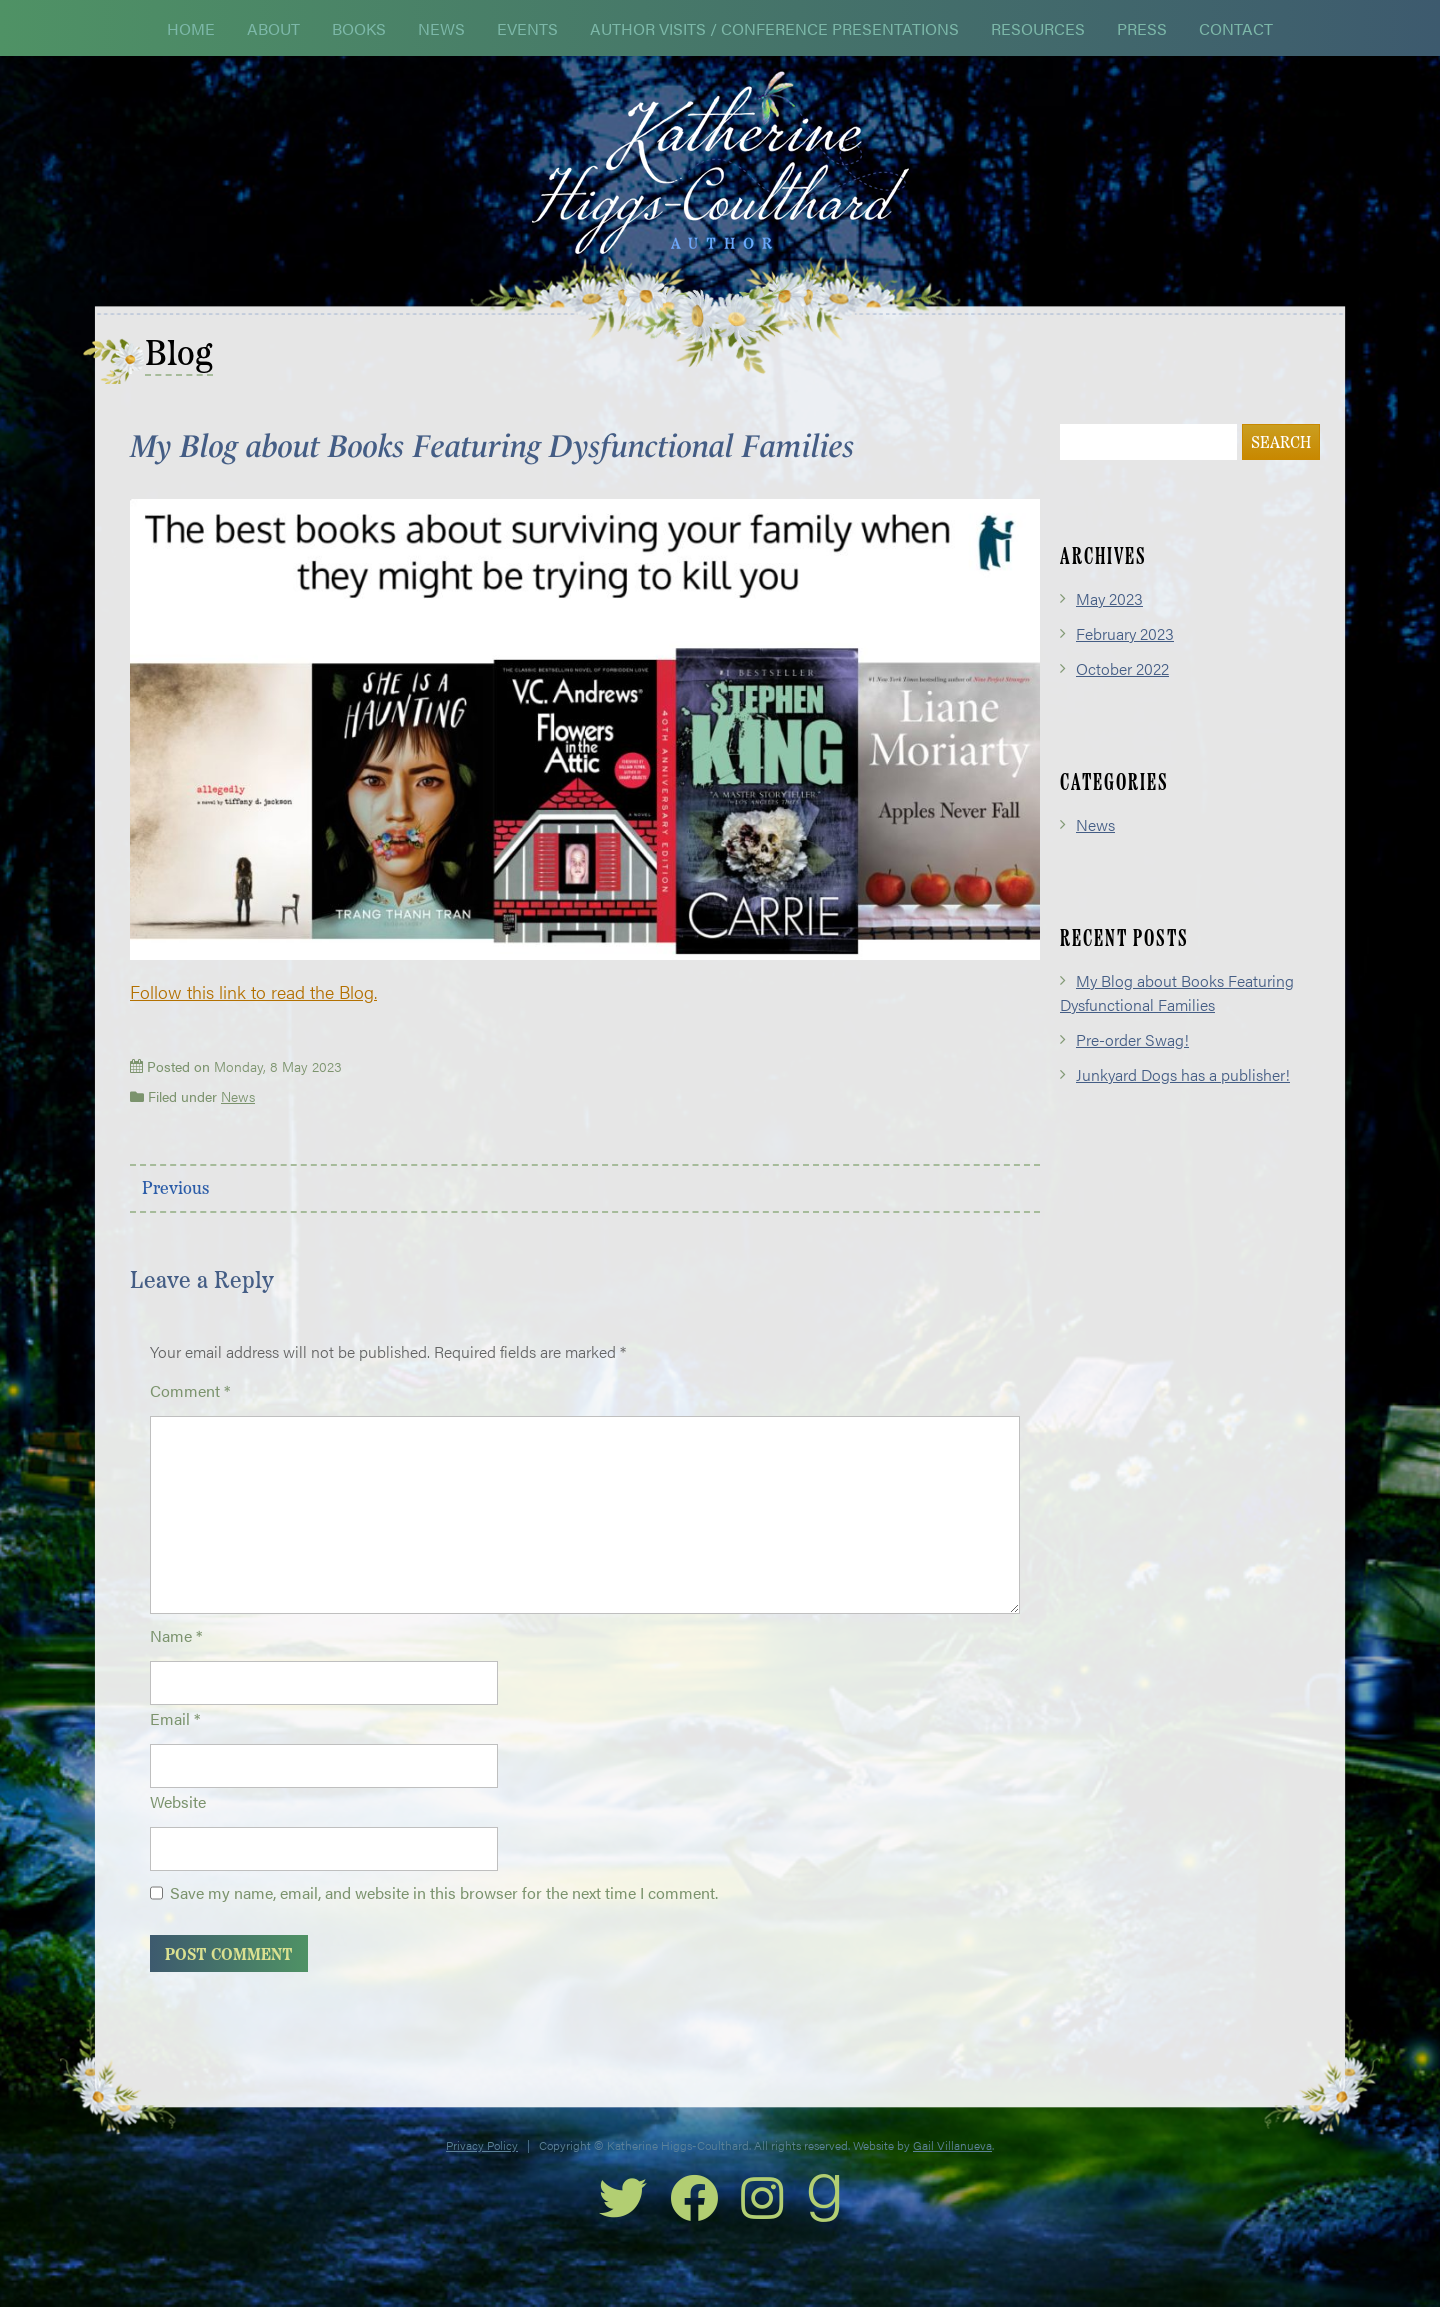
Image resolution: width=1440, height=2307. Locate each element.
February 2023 (1125, 658)
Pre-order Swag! (1132, 1064)
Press (1142, 28)
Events (527, 28)
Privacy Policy (482, 2170)
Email (175, 1743)
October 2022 (1122, 693)
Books (359, 28)
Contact (1236, 28)
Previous (175, 1214)
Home (191, 28)
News (441, 28)
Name (176, 1660)
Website (178, 1826)
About (273, 28)
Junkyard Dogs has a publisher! (1183, 1099)
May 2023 (1109, 623)
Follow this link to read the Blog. (253, 1016)
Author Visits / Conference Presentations (774, 28)
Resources (1038, 28)
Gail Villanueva (952, 2170)
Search (1281, 469)
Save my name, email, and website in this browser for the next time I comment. (444, 1917)
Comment (190, 1415)
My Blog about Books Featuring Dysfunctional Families (1177, 1017)
